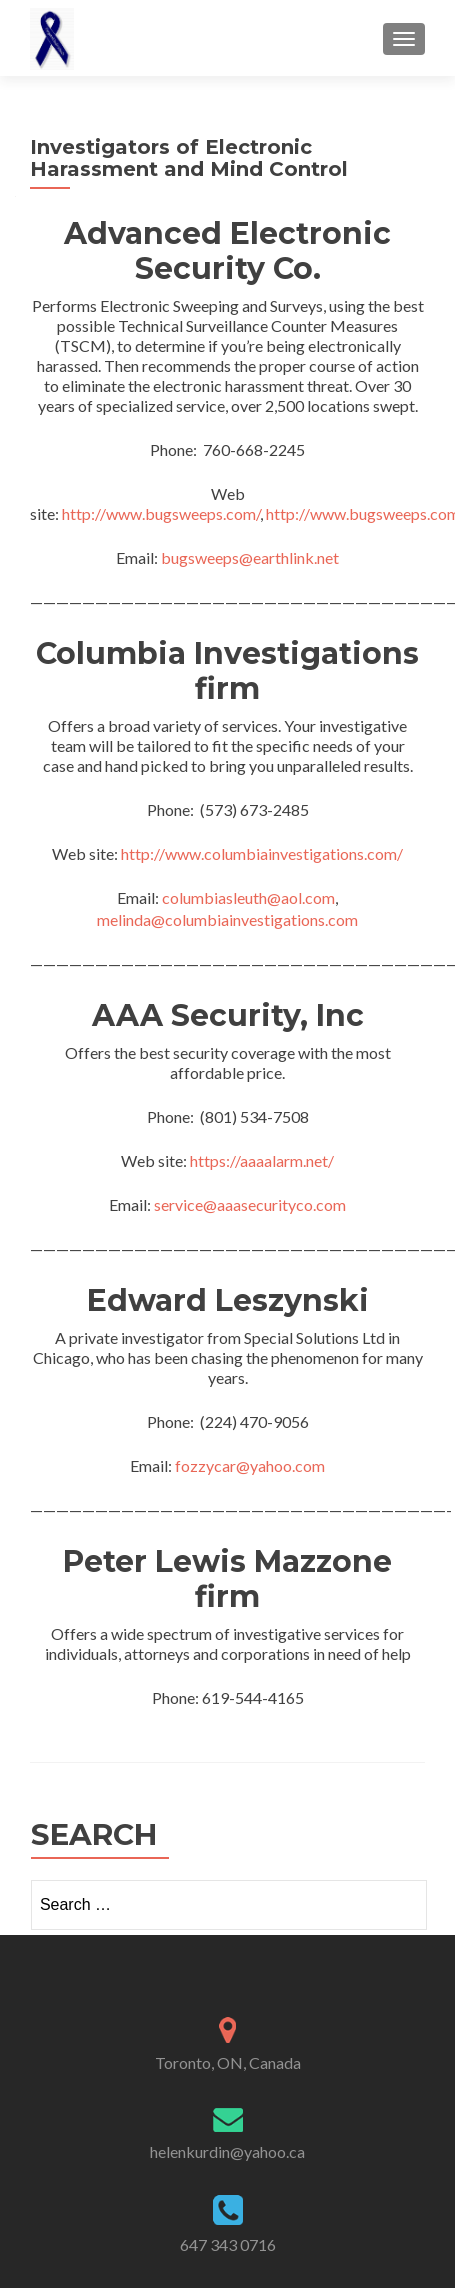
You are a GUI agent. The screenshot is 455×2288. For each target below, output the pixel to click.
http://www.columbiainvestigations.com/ (262, 853)
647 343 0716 (228, 2244)
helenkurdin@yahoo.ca (227, 2151)
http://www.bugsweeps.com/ (161, 513)
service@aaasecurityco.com (250, 1204)
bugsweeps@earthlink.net (250, 557)
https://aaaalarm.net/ (262, 1160)
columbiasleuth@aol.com (248, 897)
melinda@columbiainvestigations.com (227, 919)
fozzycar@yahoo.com (250, 1465)
